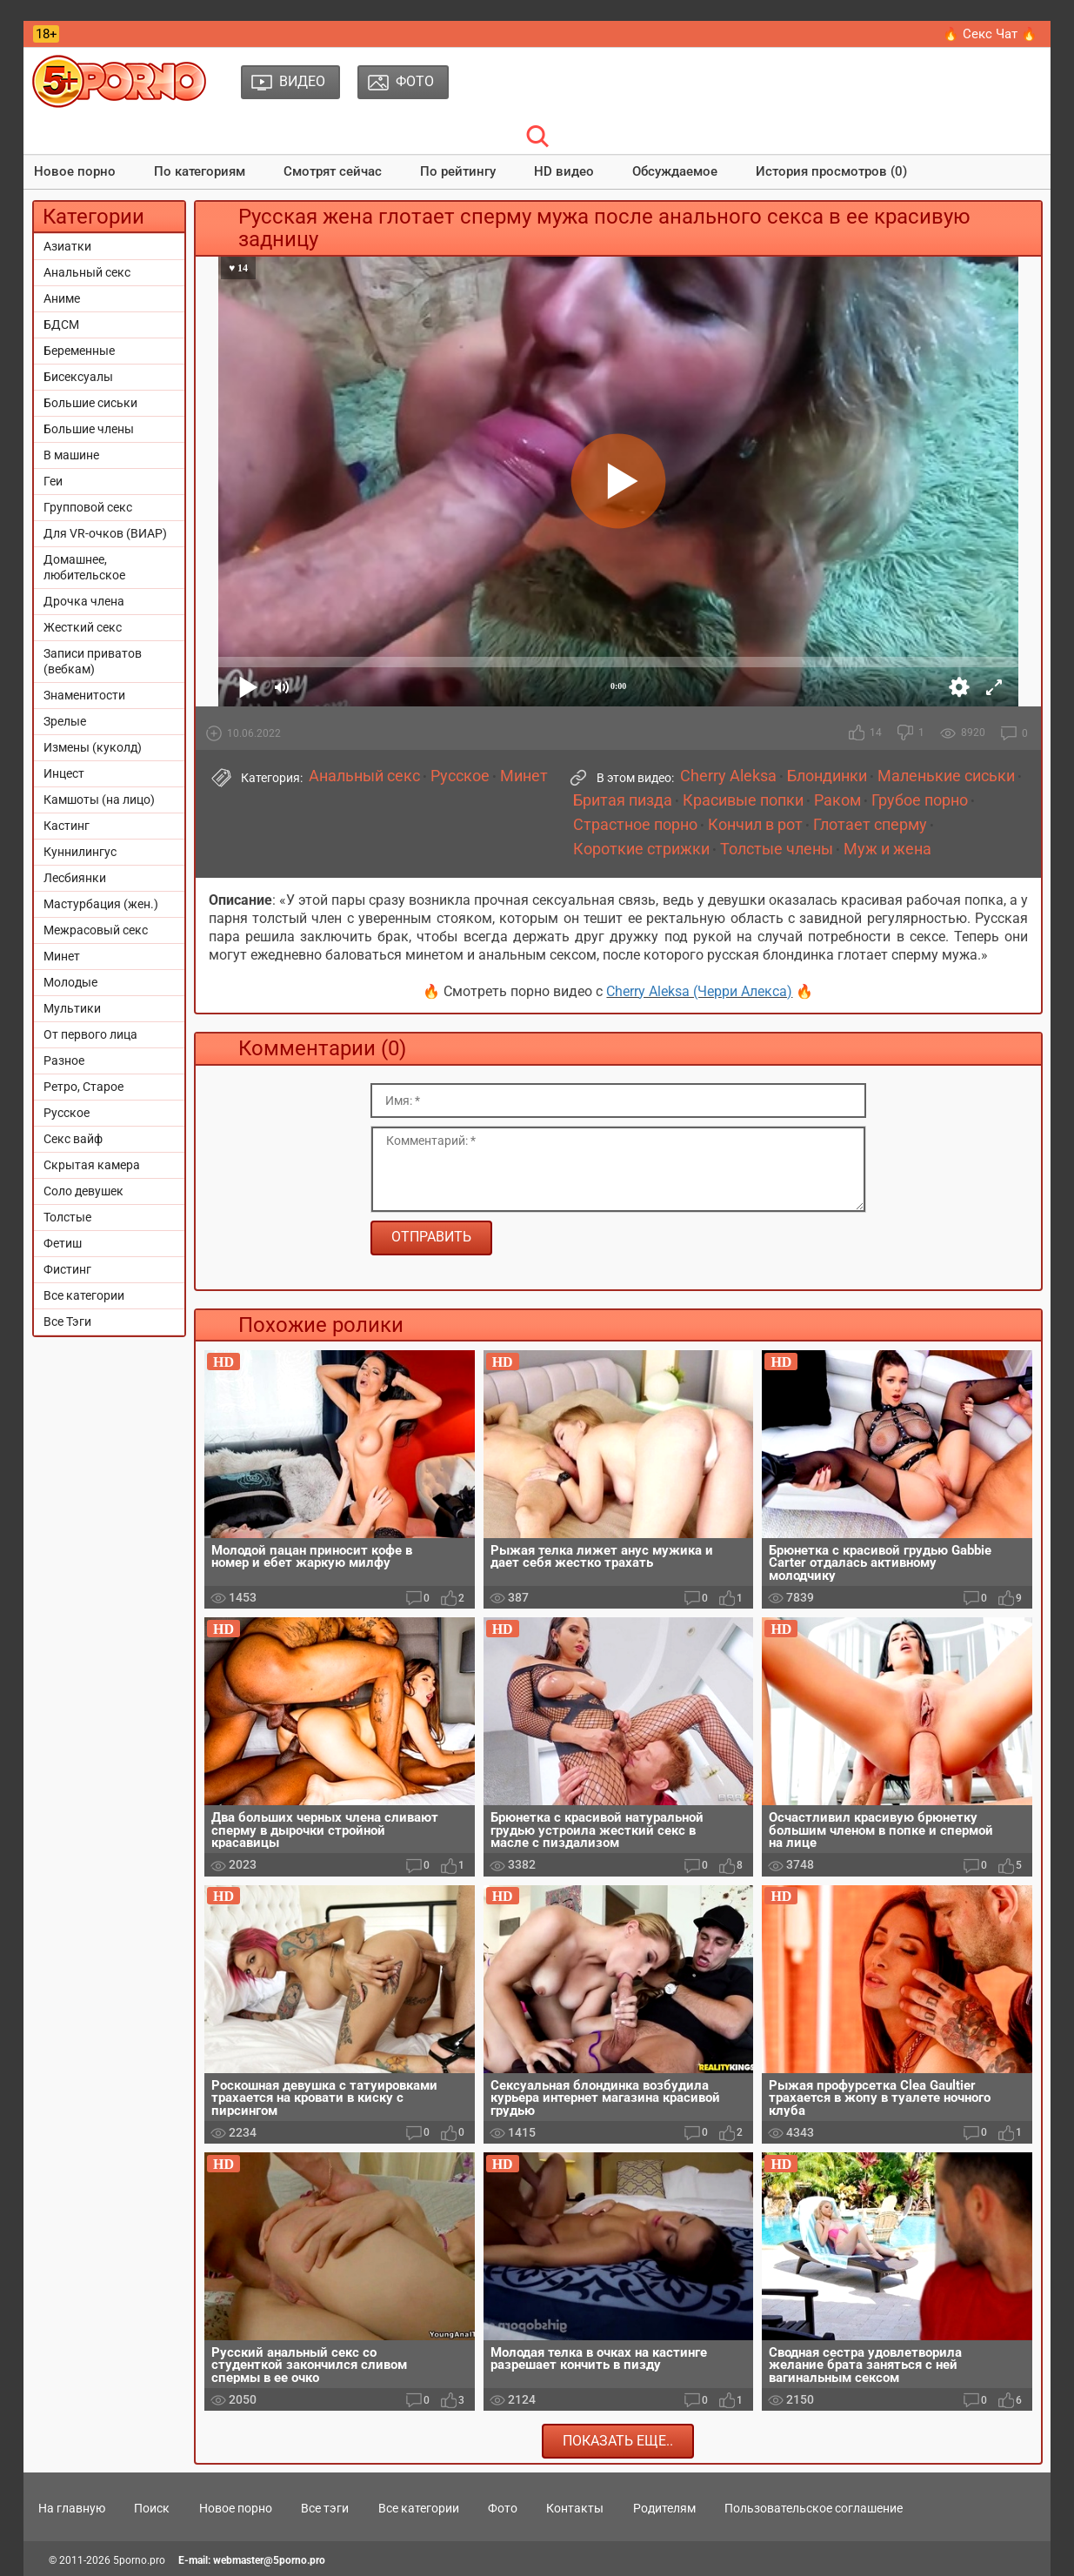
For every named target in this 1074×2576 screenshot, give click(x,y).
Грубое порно (919, 800)
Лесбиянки (74, 878)
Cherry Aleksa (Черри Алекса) (699, 991)
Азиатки (67, 246)
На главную (71, 2508)
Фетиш (62, 1243)
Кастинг (66, 826)
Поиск (152, 2508)
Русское (66, 1113)
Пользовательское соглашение (813, 2508)
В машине (71, 455)
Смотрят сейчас (333, 171)
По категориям (199, 171)
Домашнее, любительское (84, 567)
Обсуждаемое (674, 171)
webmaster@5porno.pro (269, 2560)
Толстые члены (776, 849)
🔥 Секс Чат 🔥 (990, 34)
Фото (502, 2508)
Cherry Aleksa (728, 776)
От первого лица (90, 1034)
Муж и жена (887, 849)
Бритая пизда (622, 800)
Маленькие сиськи (946, 776)
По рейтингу (458, 171)
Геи (53, 481)
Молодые (70, 982)
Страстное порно (635, 824)
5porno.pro (139, 2560)
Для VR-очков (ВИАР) (105, 533)
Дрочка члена (83, 601)
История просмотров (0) (831, 171)
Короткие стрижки (641, 849)
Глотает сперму (870, 824)
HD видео (564, 171)
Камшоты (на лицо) (99, 799)
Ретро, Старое (83, 1087)
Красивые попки (743, 800)
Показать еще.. (618, 2440)
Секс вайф (73, 1139)
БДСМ (61, 324)
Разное (63, 1060)
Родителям (664, 2508)
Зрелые (64, 721)
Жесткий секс (82, 627)
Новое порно (75, 171)
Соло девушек (83, 1191)
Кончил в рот (755, 824)
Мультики (72, 1008)
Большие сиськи (90, 403)
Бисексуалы (78, 377)
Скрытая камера (91, 1165)
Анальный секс (86, 272)
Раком (837, 800)
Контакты (575, 2508)
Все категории (83, 1295)
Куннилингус (80, 852)
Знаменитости (84, 695)
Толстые (67, 1217)
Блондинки (827, 776)
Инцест (63, 773)
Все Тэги (67, 1321)
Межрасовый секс (95, 930)
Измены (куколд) (92, 747)
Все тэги (325, 2508)
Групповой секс (87, 507)
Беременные (79, 351)
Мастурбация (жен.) (100, 904)
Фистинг (67, 1269)
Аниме (61, 298)
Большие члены (88, 429)
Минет (61, 956)
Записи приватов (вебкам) (92, 661)
